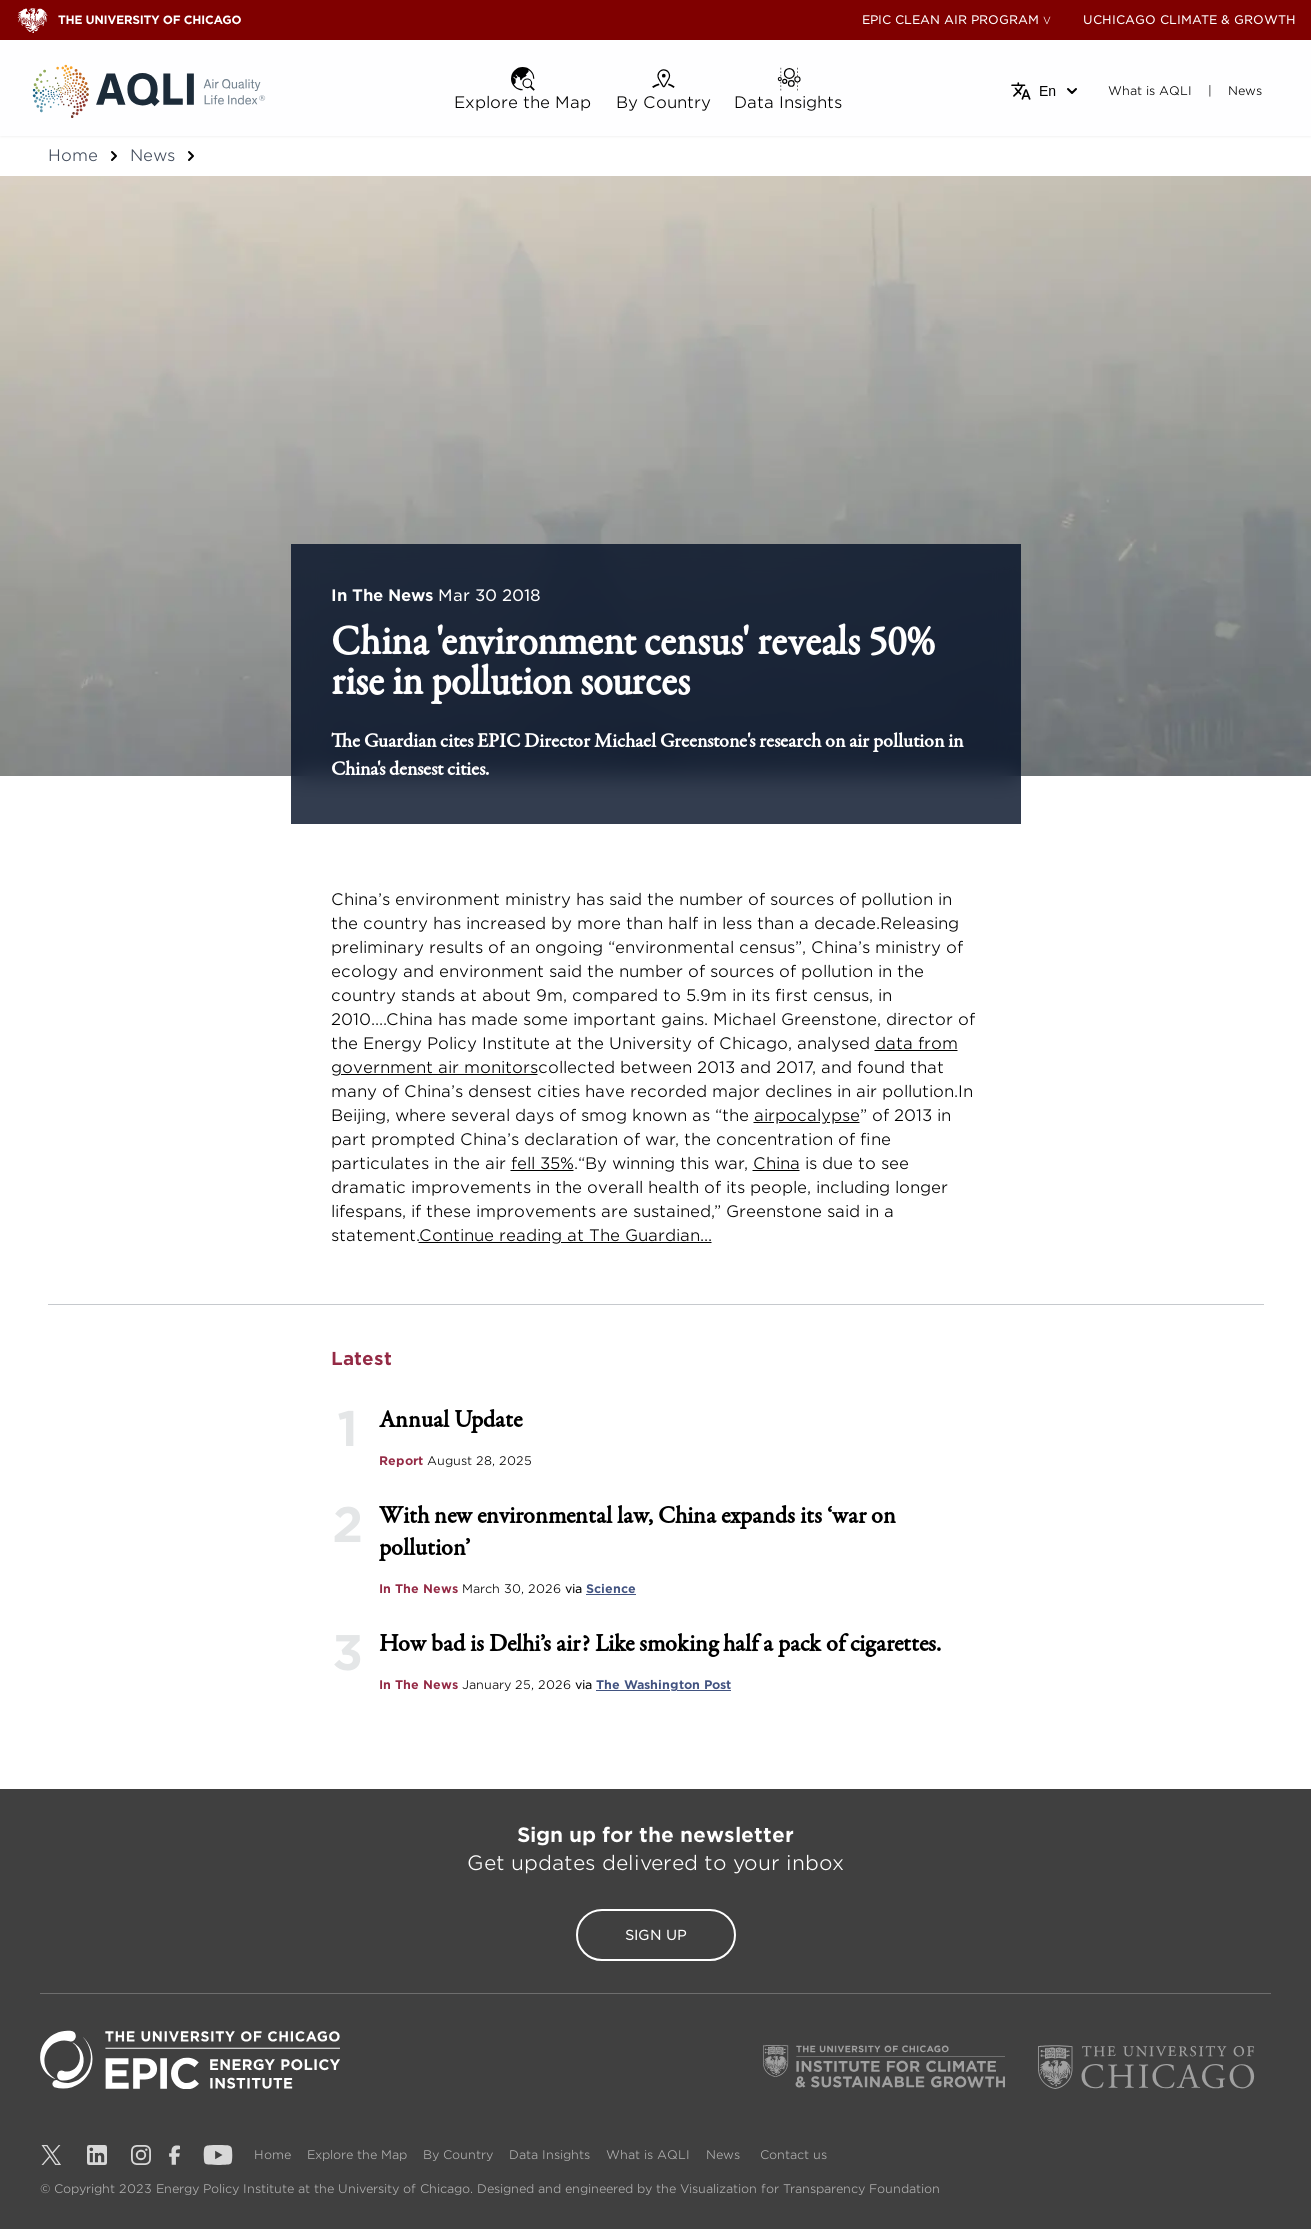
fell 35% (542, 1163)
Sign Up (656, 1935)
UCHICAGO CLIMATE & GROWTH (1189, 19)
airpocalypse (807, 1115)
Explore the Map (357, 2154)
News (152, 155)
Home (73, 155)
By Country (458, 2154)
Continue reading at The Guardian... (565, 1235)
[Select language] (1045, 91)
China (776, 1163)
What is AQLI (648, 2154)
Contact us (793, 2154)
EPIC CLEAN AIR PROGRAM (950, 19)
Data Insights (549, 2154)
